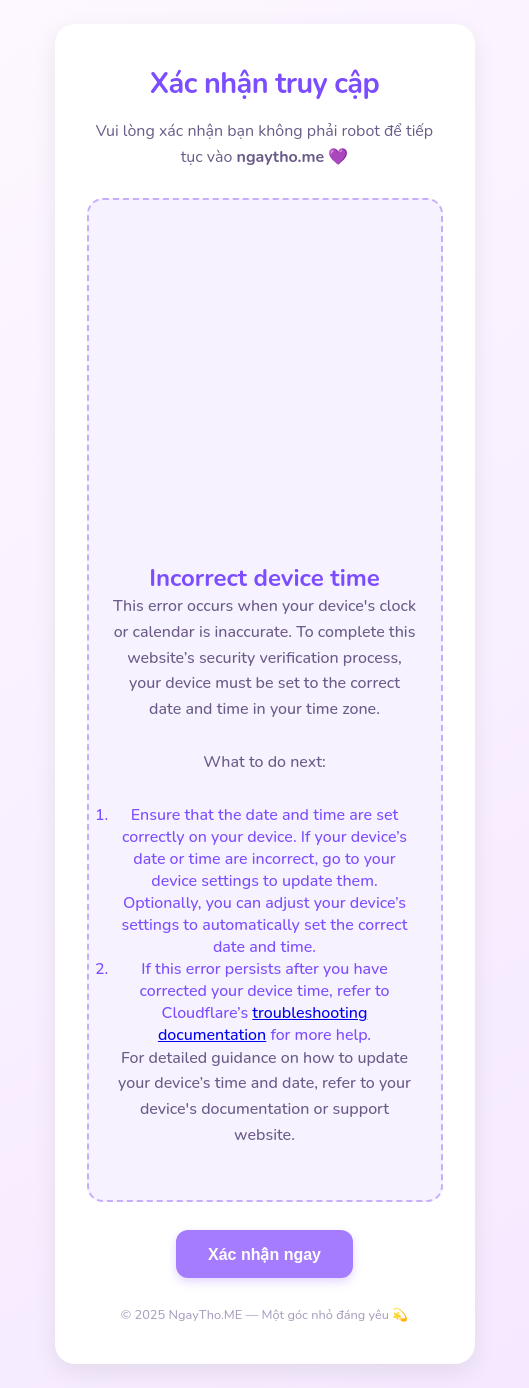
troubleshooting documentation (262, 1024)
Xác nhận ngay (264, 1254)
